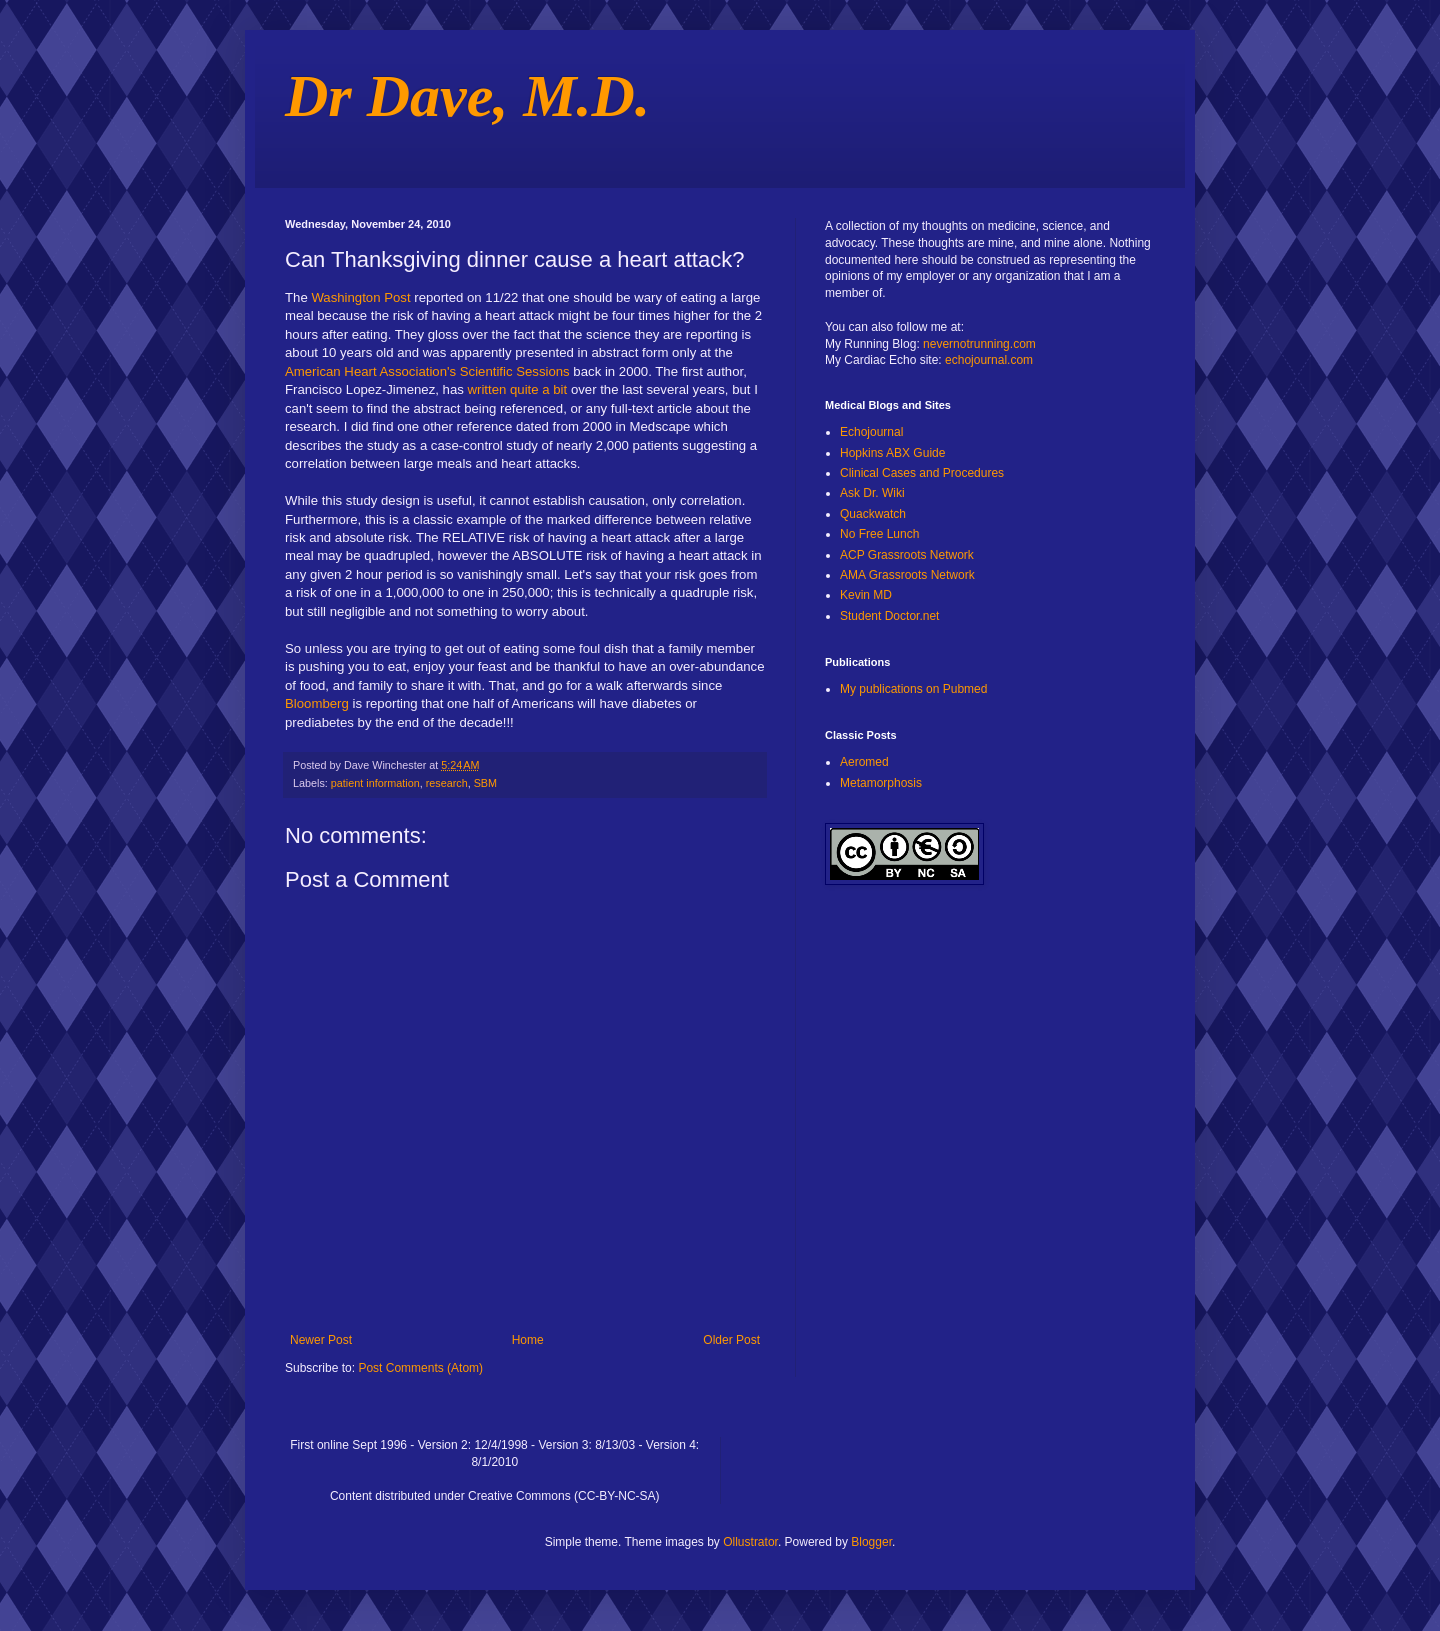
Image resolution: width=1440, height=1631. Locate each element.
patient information (375, 783)
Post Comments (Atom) (420, 1368)
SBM (485, 783)
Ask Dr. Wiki (872, 493)
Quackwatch (873, 514)
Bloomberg (317, 703)
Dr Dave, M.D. (467, 96)
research (447, 783)
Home (528, 1340)
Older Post (731, 1340)
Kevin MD (866, 595)
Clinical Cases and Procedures (922, 473)
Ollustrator (750, 1542)
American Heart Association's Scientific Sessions (427, 371)
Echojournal (871, 432)
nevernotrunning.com (979, 344)
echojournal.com (989, 360)
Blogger (871, 1542)
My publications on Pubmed (913, 689)
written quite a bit (518, 389)
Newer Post (321, 1340)
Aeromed (864, 762)
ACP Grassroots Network (907, 555)
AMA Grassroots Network (907, 575)
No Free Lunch (879, 534)
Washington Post (360, 297)
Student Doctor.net (889, 616)
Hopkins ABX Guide (892, 453)
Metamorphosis (881, 783)
